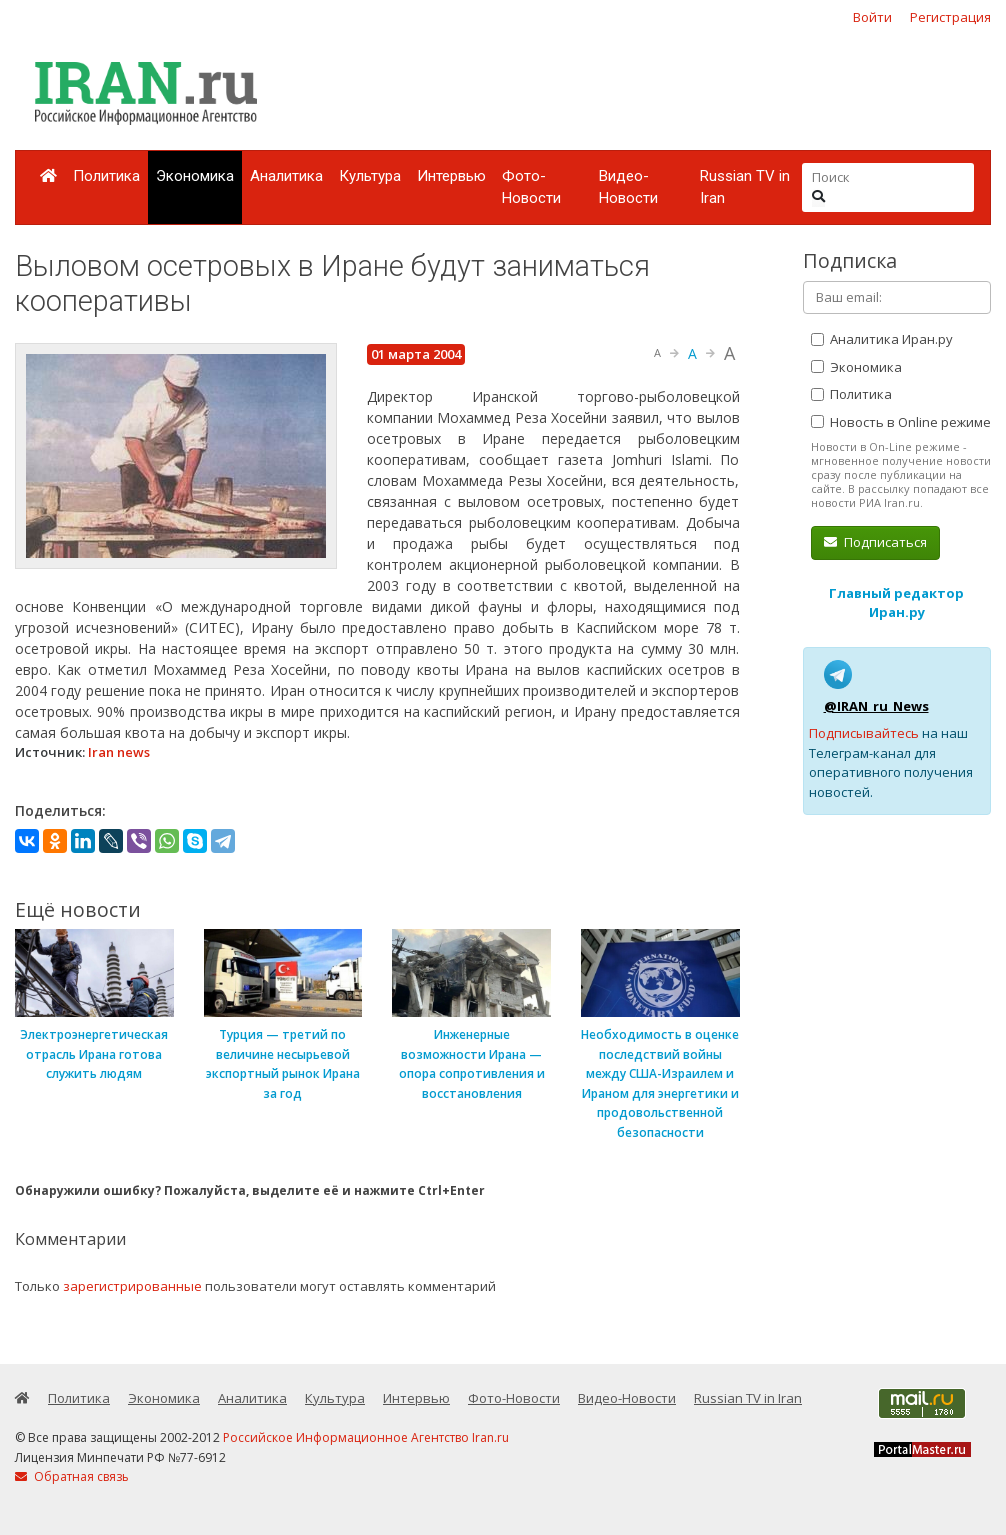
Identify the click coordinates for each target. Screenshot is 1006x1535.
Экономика (195, 176)
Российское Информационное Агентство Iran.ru (366, 1437)
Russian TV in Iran (745, 187)
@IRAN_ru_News (876, 706)
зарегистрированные (132, 1286)
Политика (106, 176)
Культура (370, 176)
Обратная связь (72, 1476)
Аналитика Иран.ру (882, 339)
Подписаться (875, 542)
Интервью (451, 176)
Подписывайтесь (864, 733)
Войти (872, 17)
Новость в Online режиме (901, 422)
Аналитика (286, 176)
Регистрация (950, 17)
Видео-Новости (628, 187)
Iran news (119, 752)
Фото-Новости (531, 187)
